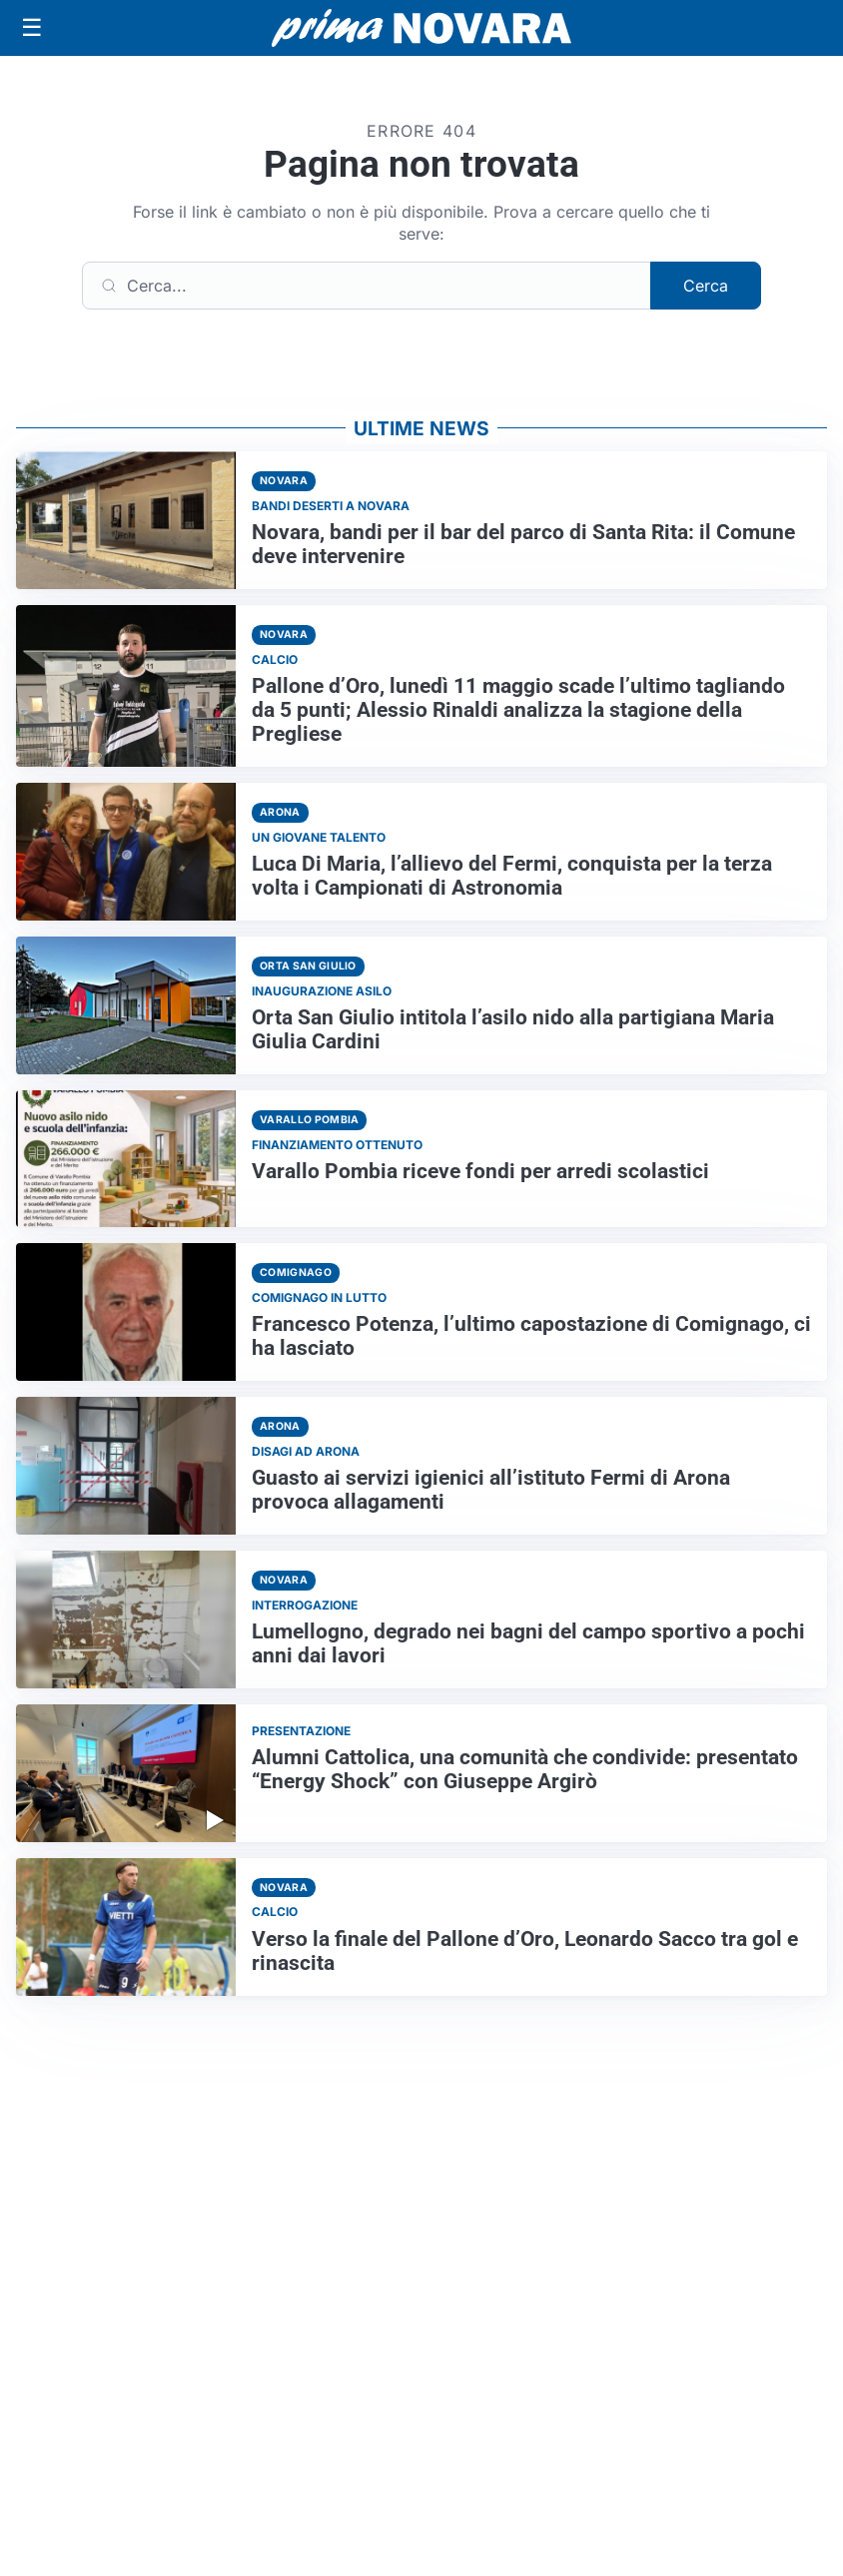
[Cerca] (366, 286)
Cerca (705, 286)
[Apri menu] (32, 28)
